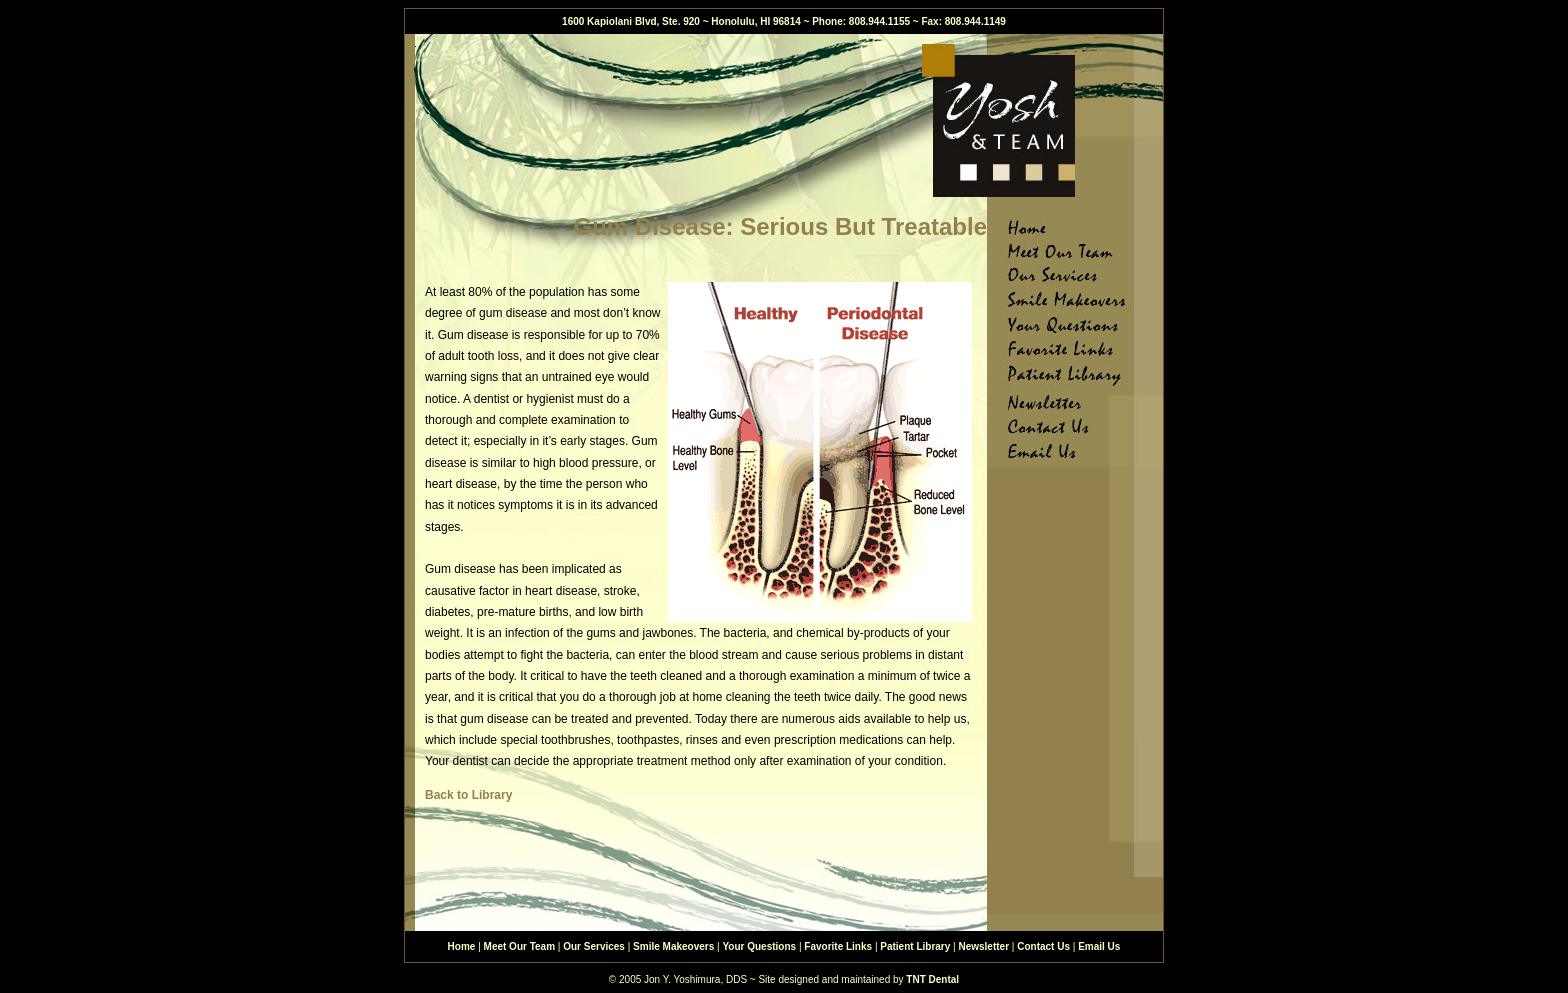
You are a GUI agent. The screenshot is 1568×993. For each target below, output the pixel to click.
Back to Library (468, 795)
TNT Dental (932, 979)
